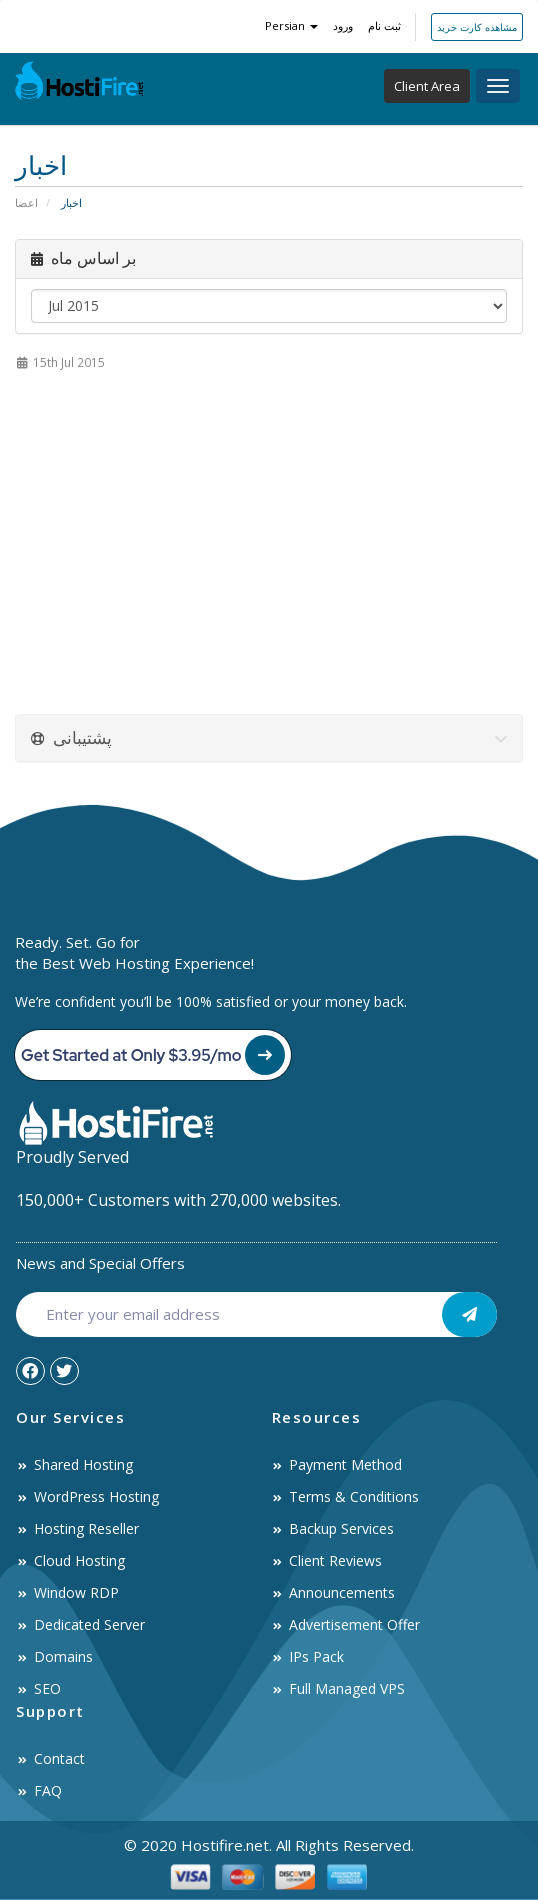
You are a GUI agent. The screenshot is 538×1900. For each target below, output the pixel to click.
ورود (343, 25)
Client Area (427, 86)
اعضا (26, 202)
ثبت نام (384, 25)
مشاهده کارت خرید (477, 27)
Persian (291, 25)
